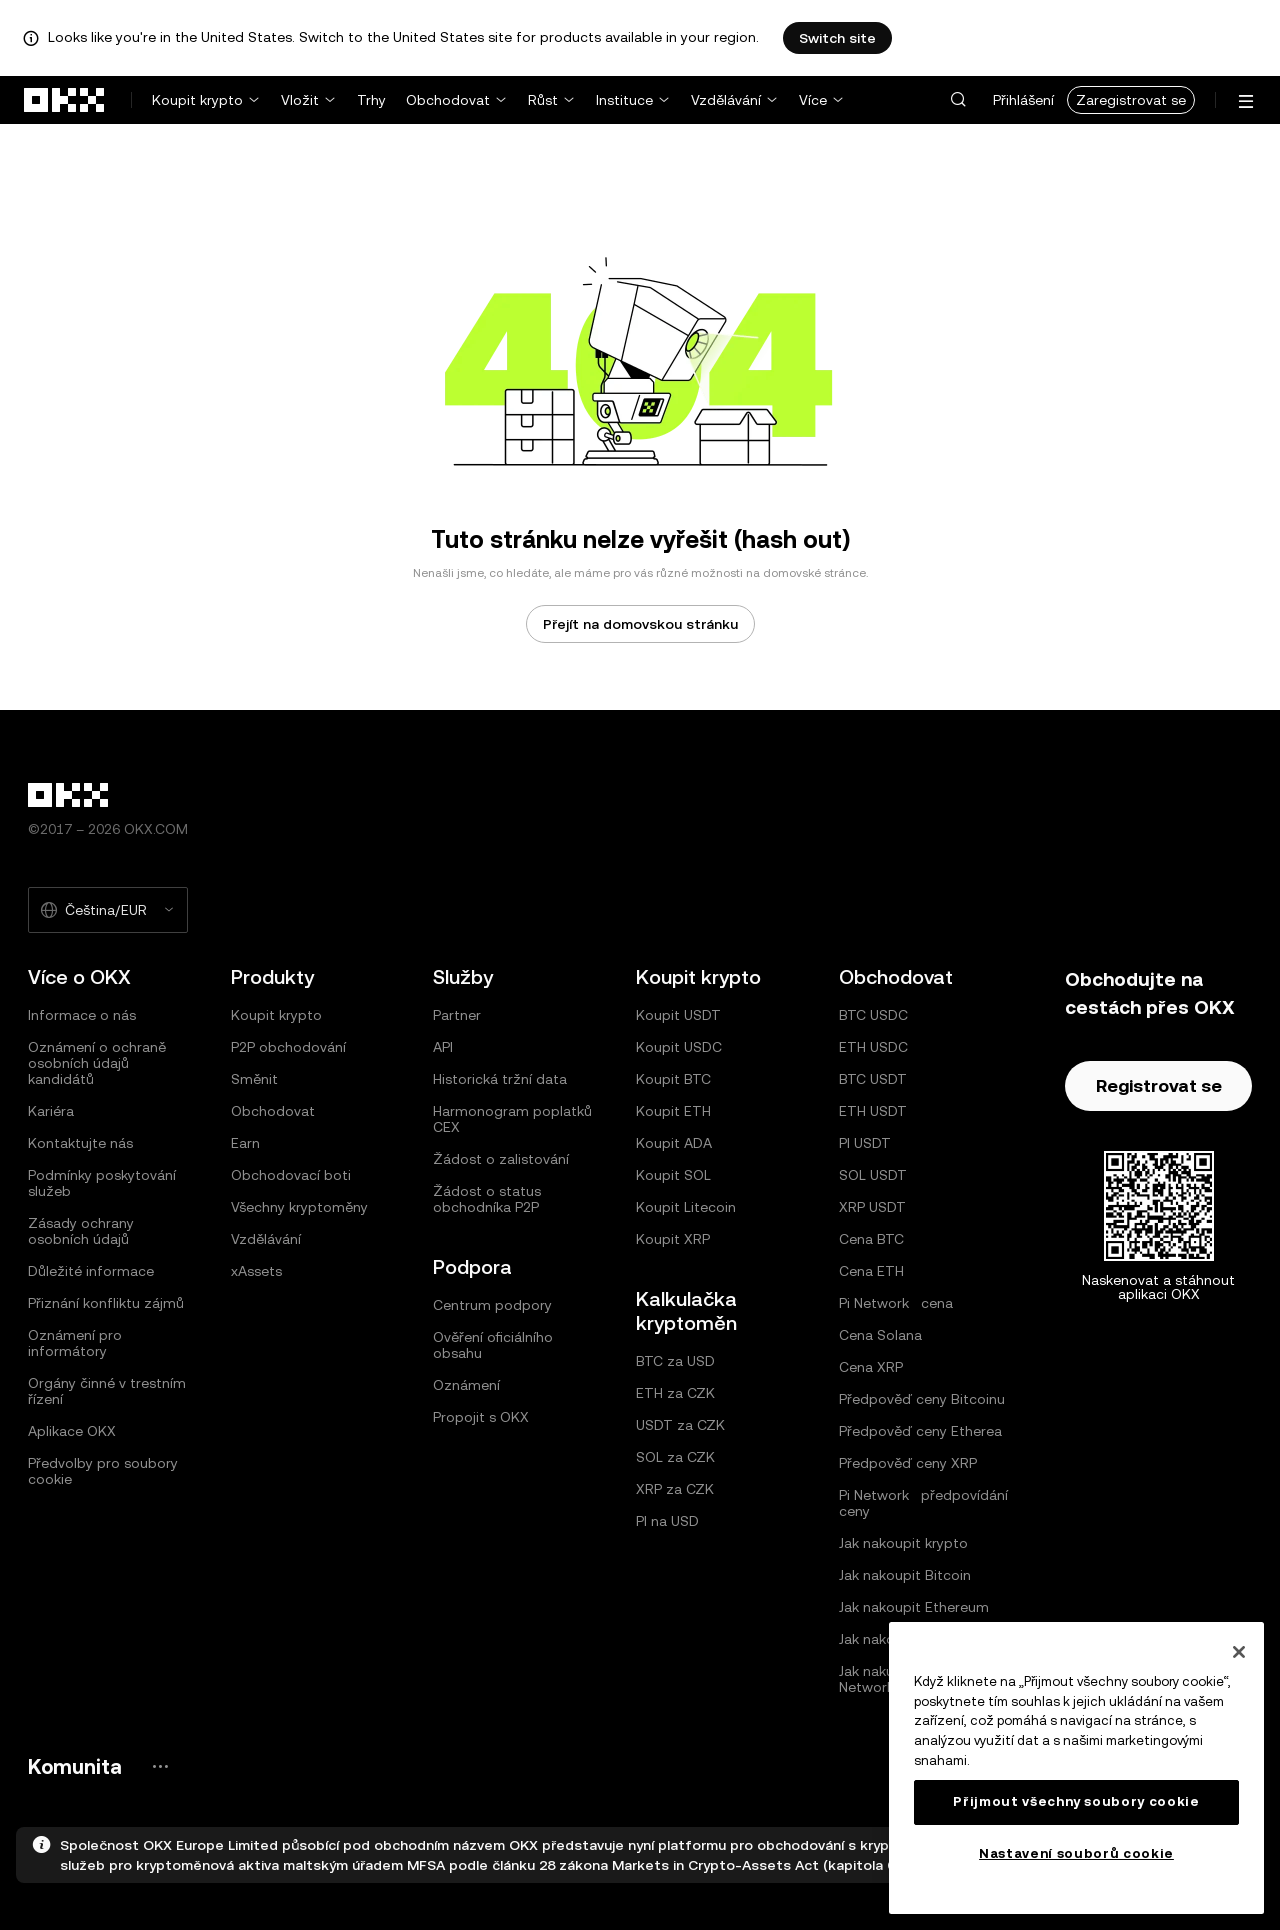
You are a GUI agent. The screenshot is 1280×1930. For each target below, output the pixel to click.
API (443, 1047)
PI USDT (865, 1143)
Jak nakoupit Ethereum (914, 1607)
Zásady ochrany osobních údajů (81, 1231)
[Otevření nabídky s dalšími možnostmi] (1246, 101)
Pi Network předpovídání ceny (923, 1503)
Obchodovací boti (291, 1175)
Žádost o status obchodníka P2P (487, 1199)
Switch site (837, 38)
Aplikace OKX (72, 1431)
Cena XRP (871, 1367)
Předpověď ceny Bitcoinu (922, 1399)
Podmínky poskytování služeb (102, 1183)
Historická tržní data (500, 1079)
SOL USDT (873, 1175)
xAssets (256, 1271)
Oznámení (466, 1385)
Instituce (624, 100)
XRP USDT (872, 1207)
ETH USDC (873, 1047)
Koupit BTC (673, 1079)
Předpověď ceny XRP (908, 1463)
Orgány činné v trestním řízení (107, 1391)
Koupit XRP (673, 1239)
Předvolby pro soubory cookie (103, 1471)
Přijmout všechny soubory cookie (1076, 1801)
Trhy (371, 100)
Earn (245, 1143)
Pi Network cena (896, 1303)
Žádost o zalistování (501, 1159)
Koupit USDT (678, 1015)
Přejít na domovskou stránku (640, 624)
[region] (1076, 1768)
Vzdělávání (726, 100)
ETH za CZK (675, 1393)
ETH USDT (873, 1111)
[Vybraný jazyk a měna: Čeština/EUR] (108, 910)
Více (813, 100)
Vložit (300, 100)
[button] (958, 100)
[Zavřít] (1239, 1652)
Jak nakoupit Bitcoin (905, 1575)
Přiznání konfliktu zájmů (106, 1303)
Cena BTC (871, 1239)
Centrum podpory (492, 1305)
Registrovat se (1159, 1085)
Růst (543, 100)
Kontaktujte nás (80, 1143)
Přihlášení (1023, 100)
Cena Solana (880, 1335)
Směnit (254, 1079)
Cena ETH (871, 1271)
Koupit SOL (673, 1175)
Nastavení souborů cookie (1076, 1853)
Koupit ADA (674, 1143)
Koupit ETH (673, 1111)
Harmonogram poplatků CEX (512, 1119)
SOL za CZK (675, 1457)
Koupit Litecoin (686, 1207)
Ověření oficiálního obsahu (493, 1345)
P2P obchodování (288, 1047)
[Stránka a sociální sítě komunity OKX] (160, 1766)
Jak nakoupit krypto (903, 1543)
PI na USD (667, 1521)
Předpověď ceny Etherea (920, 1431)
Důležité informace (91, 1271)
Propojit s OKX (481, 1417)
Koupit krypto (197, 100)
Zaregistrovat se (1131, 100)
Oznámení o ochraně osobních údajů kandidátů (97, 1063)
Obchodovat (448, 100)
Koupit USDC (679, 1047)
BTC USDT (873, 1079)
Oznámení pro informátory (75, 1343)
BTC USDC (873, 1015)
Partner (457, 1015)
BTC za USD (675, 1361)
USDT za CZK (680, 1425)
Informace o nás (82, 1015)
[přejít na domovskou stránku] (65, 100)
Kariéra (51, 1111)
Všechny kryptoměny (299, 1207)
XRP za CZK (675, 1489)
